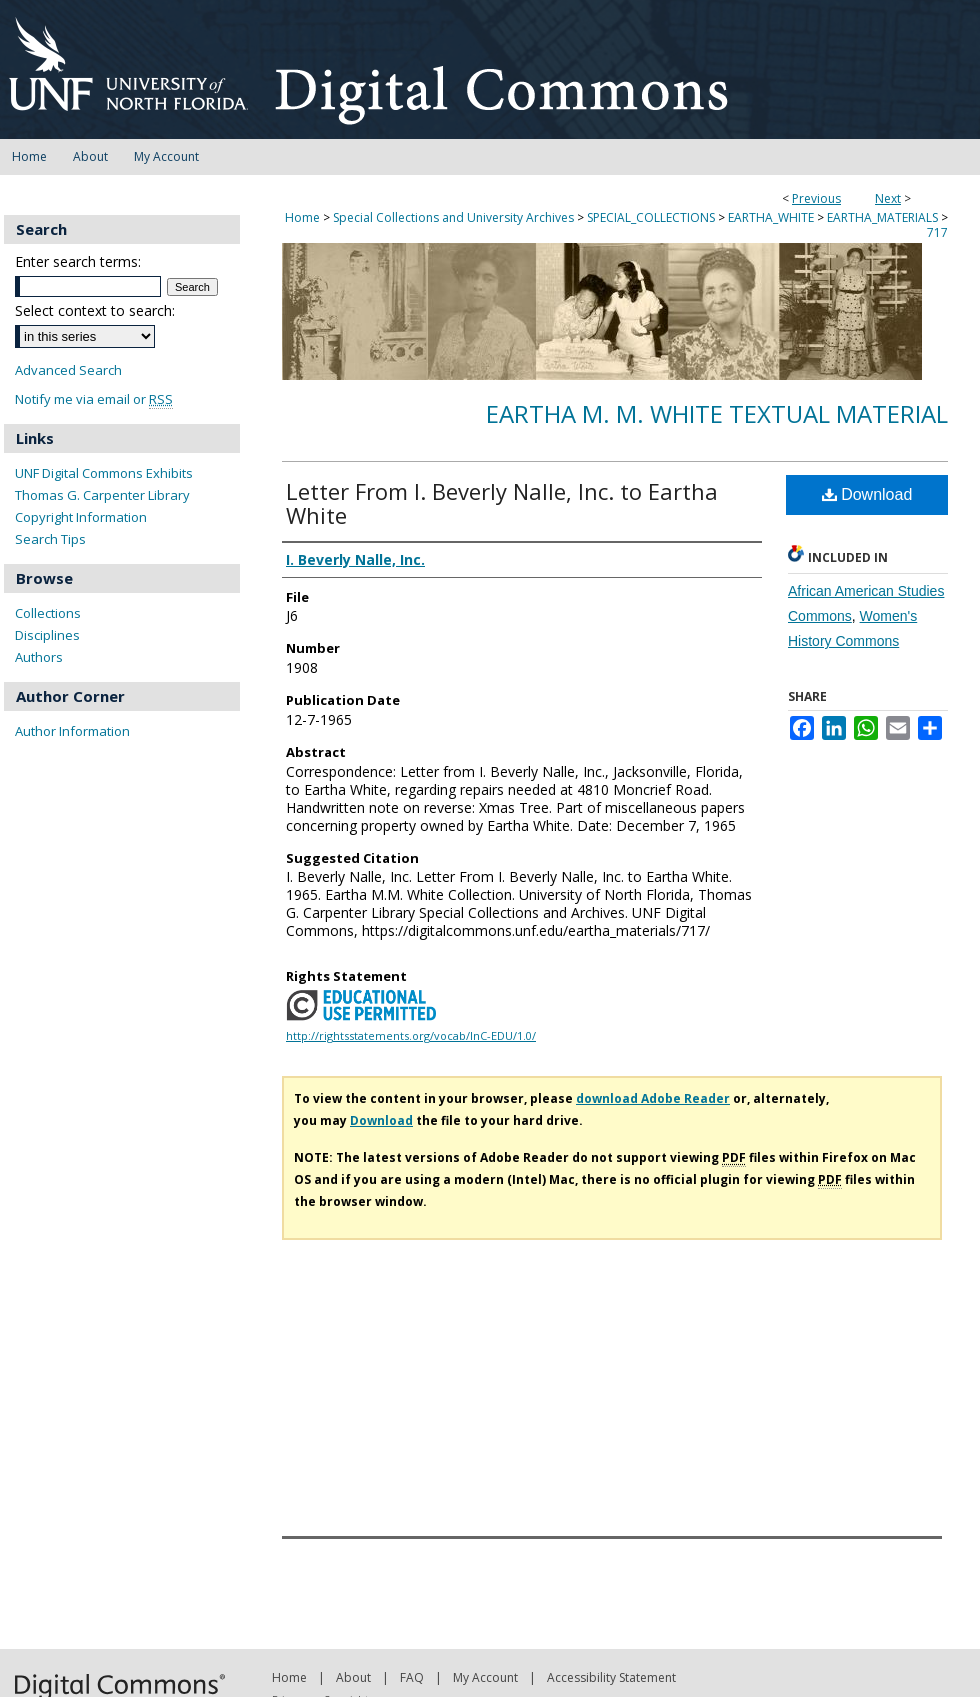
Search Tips (50, 539)
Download (867, 494)
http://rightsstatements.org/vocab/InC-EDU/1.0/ (411, 1035)
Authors (39, 657)
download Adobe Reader (653, 1098)
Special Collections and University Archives (453, 217)
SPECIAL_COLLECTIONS (651, 217)
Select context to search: (95, 310)
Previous (816, 198)
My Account (485, 1677)
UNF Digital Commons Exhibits (104, 473)
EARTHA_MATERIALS (882, 217)
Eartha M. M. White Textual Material (717, 413)
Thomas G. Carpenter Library (102, 495)
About (353, 1677)
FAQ (412, 1677)
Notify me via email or (94, 399)
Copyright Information (81, 517)
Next (888, 198)
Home (302, 217)
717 (937, 232)
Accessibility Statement (611, 1677)
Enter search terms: (78, 261)
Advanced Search (68, 370)
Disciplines (47, 635)
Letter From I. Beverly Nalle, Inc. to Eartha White (502, 503)
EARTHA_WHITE (771, 217)
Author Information (72, 731)
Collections (48, 613)
